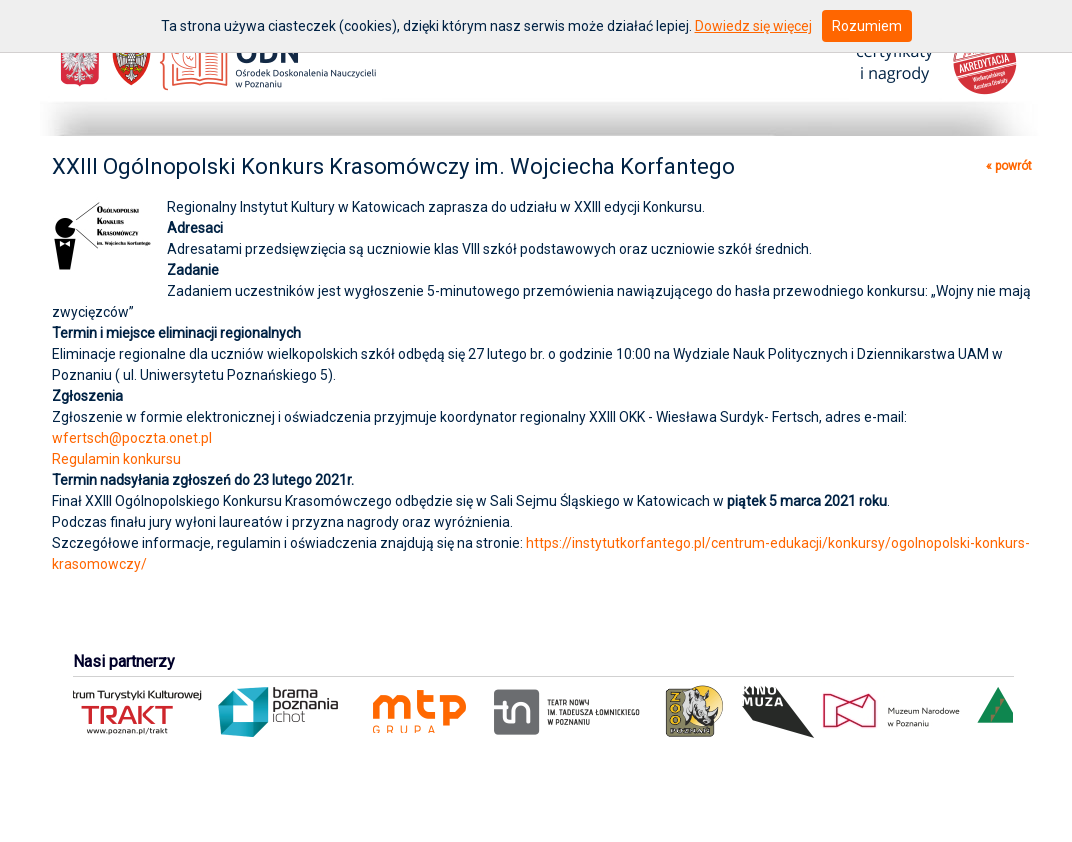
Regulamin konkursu (116, 459)
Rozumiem (867, 26)
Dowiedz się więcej (753, 26)
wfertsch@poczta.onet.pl (132, 438)
